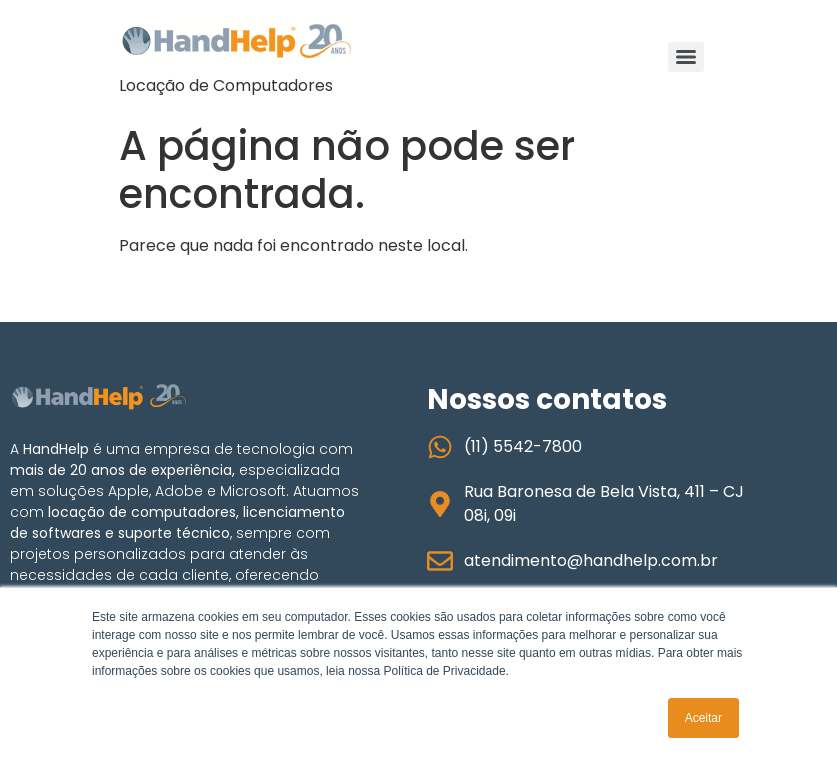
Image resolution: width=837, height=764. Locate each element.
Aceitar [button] (703, 718)
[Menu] (686, 57)
